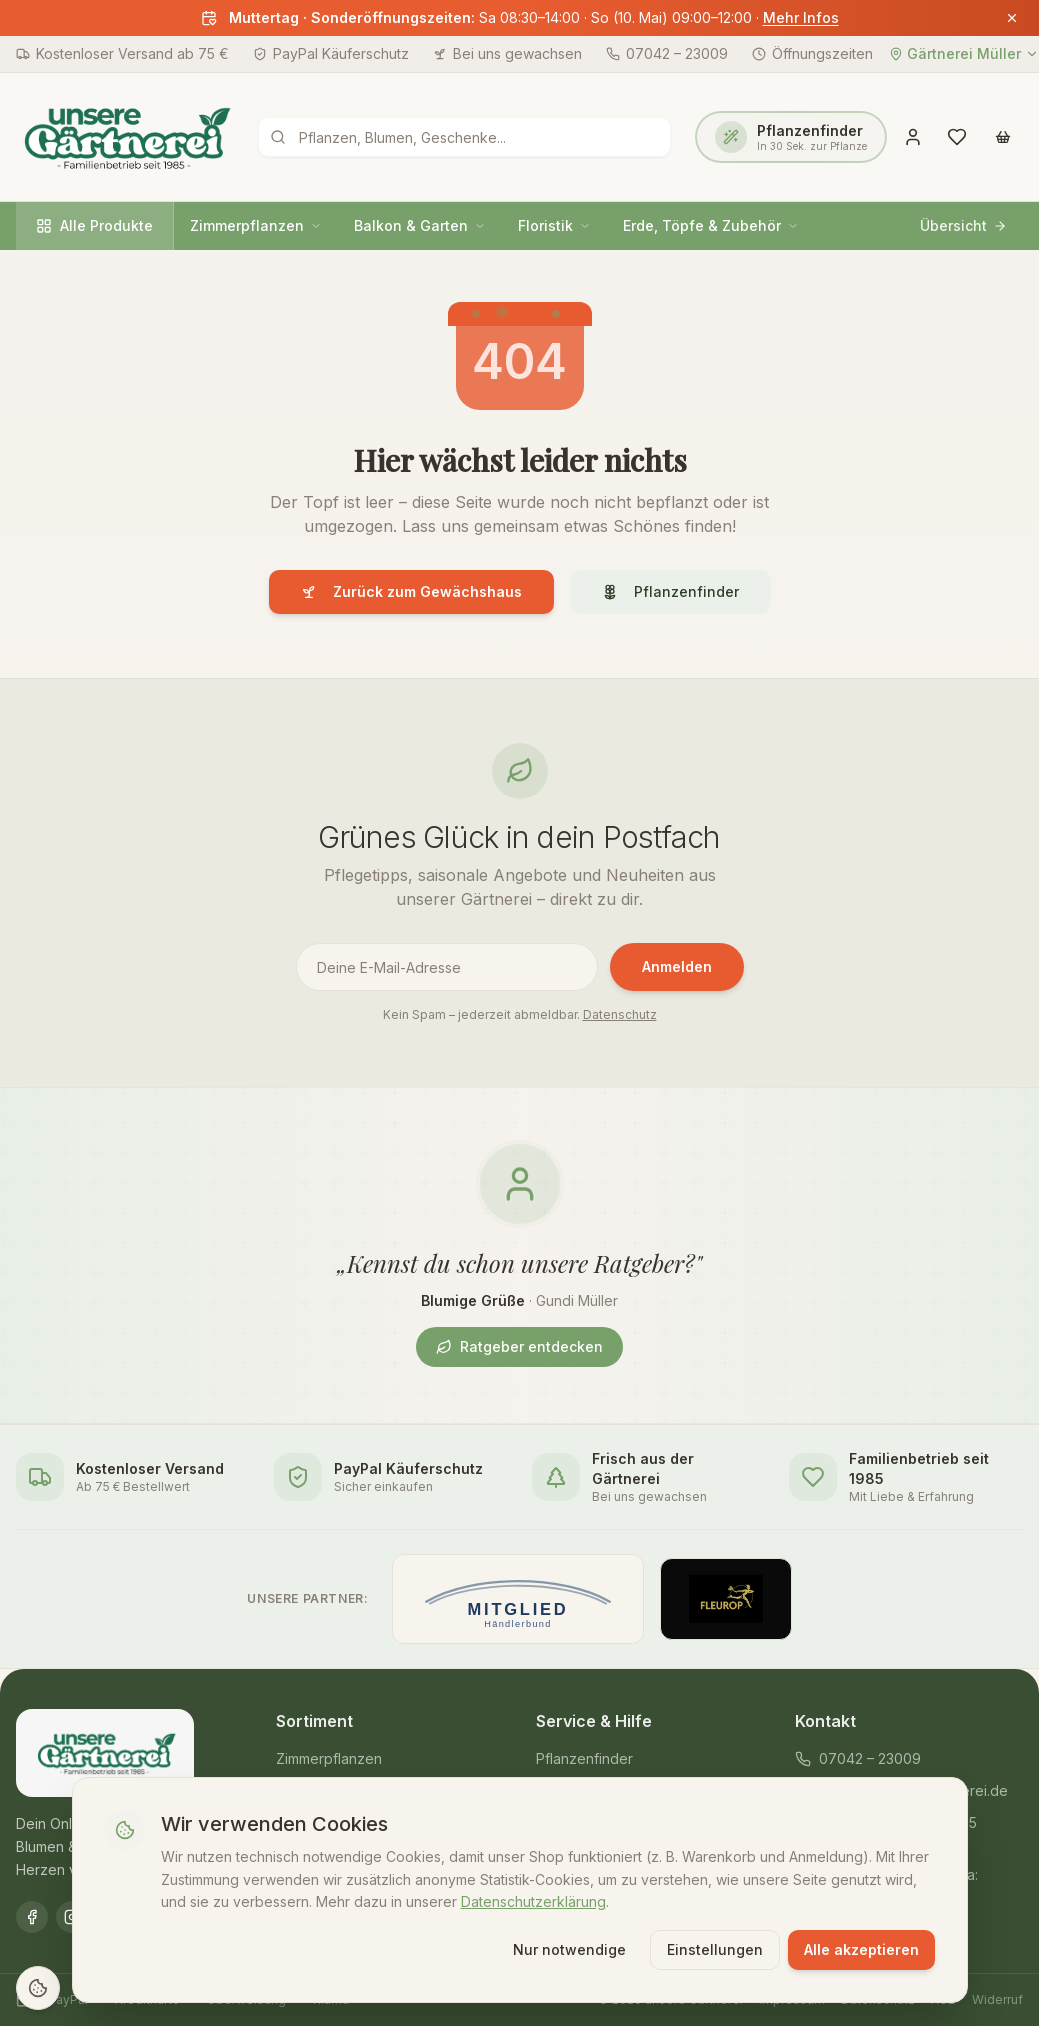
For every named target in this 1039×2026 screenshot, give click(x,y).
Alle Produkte (94, 225)
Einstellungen (715, 1948)
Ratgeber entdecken (519, 1346)
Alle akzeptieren (861, 1948)
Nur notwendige (569, 1948)
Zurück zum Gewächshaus (411, 591)
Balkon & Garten (420, 225)
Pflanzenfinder (670, 591)
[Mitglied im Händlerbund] (517, 1599)
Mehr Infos (801, 17)
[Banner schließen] (1012, 18)
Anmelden (677, 966)
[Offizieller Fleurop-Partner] (726, 1599)
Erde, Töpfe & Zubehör (711, 225)
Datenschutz (620, 1014)
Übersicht (963, 225)
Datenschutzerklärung (533, 1900)
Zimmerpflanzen (256, 225)
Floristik (554, 225)
